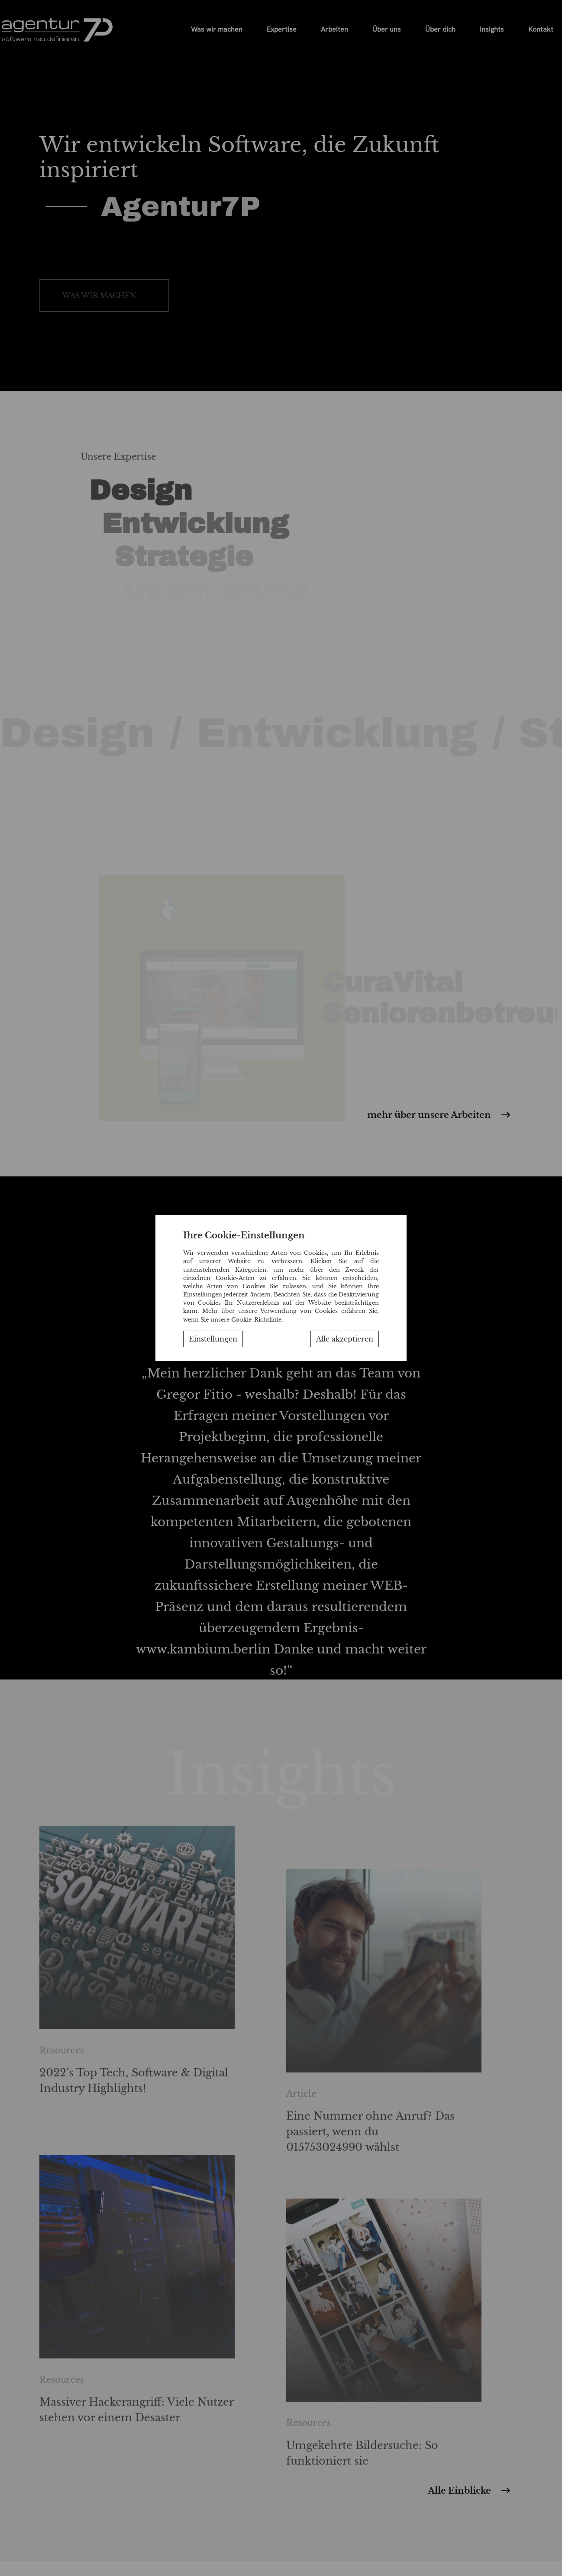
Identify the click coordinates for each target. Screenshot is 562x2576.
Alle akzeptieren (344, 1339)
